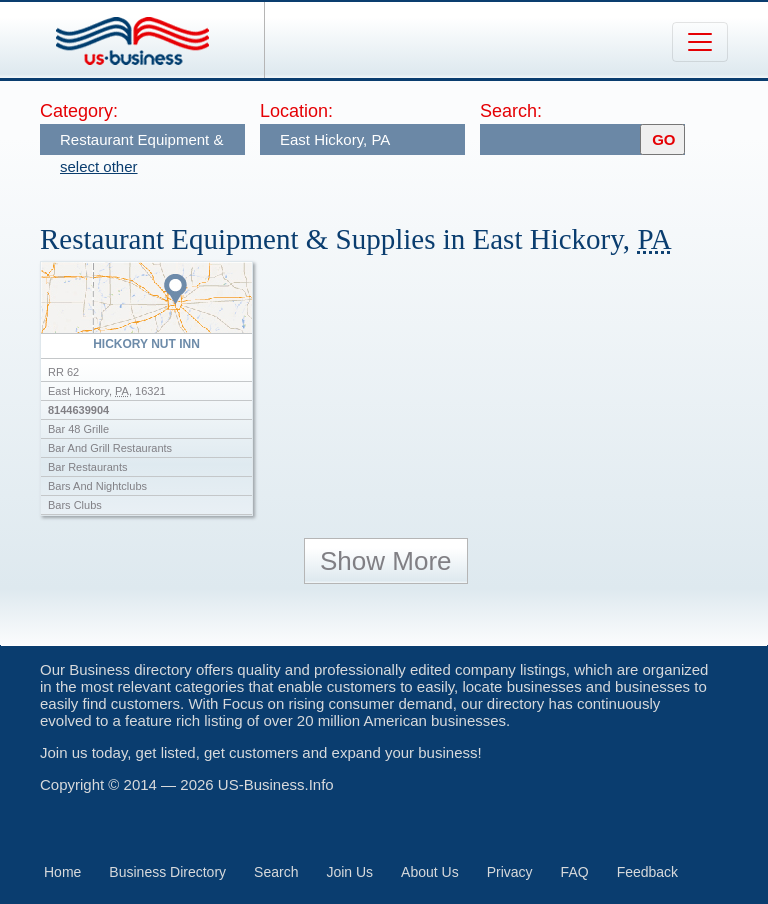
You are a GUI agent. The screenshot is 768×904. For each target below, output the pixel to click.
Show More (386, 561)
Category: (79, 111)
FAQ (575, 872)
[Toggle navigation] (700, 42)
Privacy (510, 872)
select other (99, 166)
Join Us (349, 872)
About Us (430, 872)
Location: (296, 111)
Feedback (647, 872)
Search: (511, 111)
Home (62, 872)
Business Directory (167, 872)
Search (276, 872)
